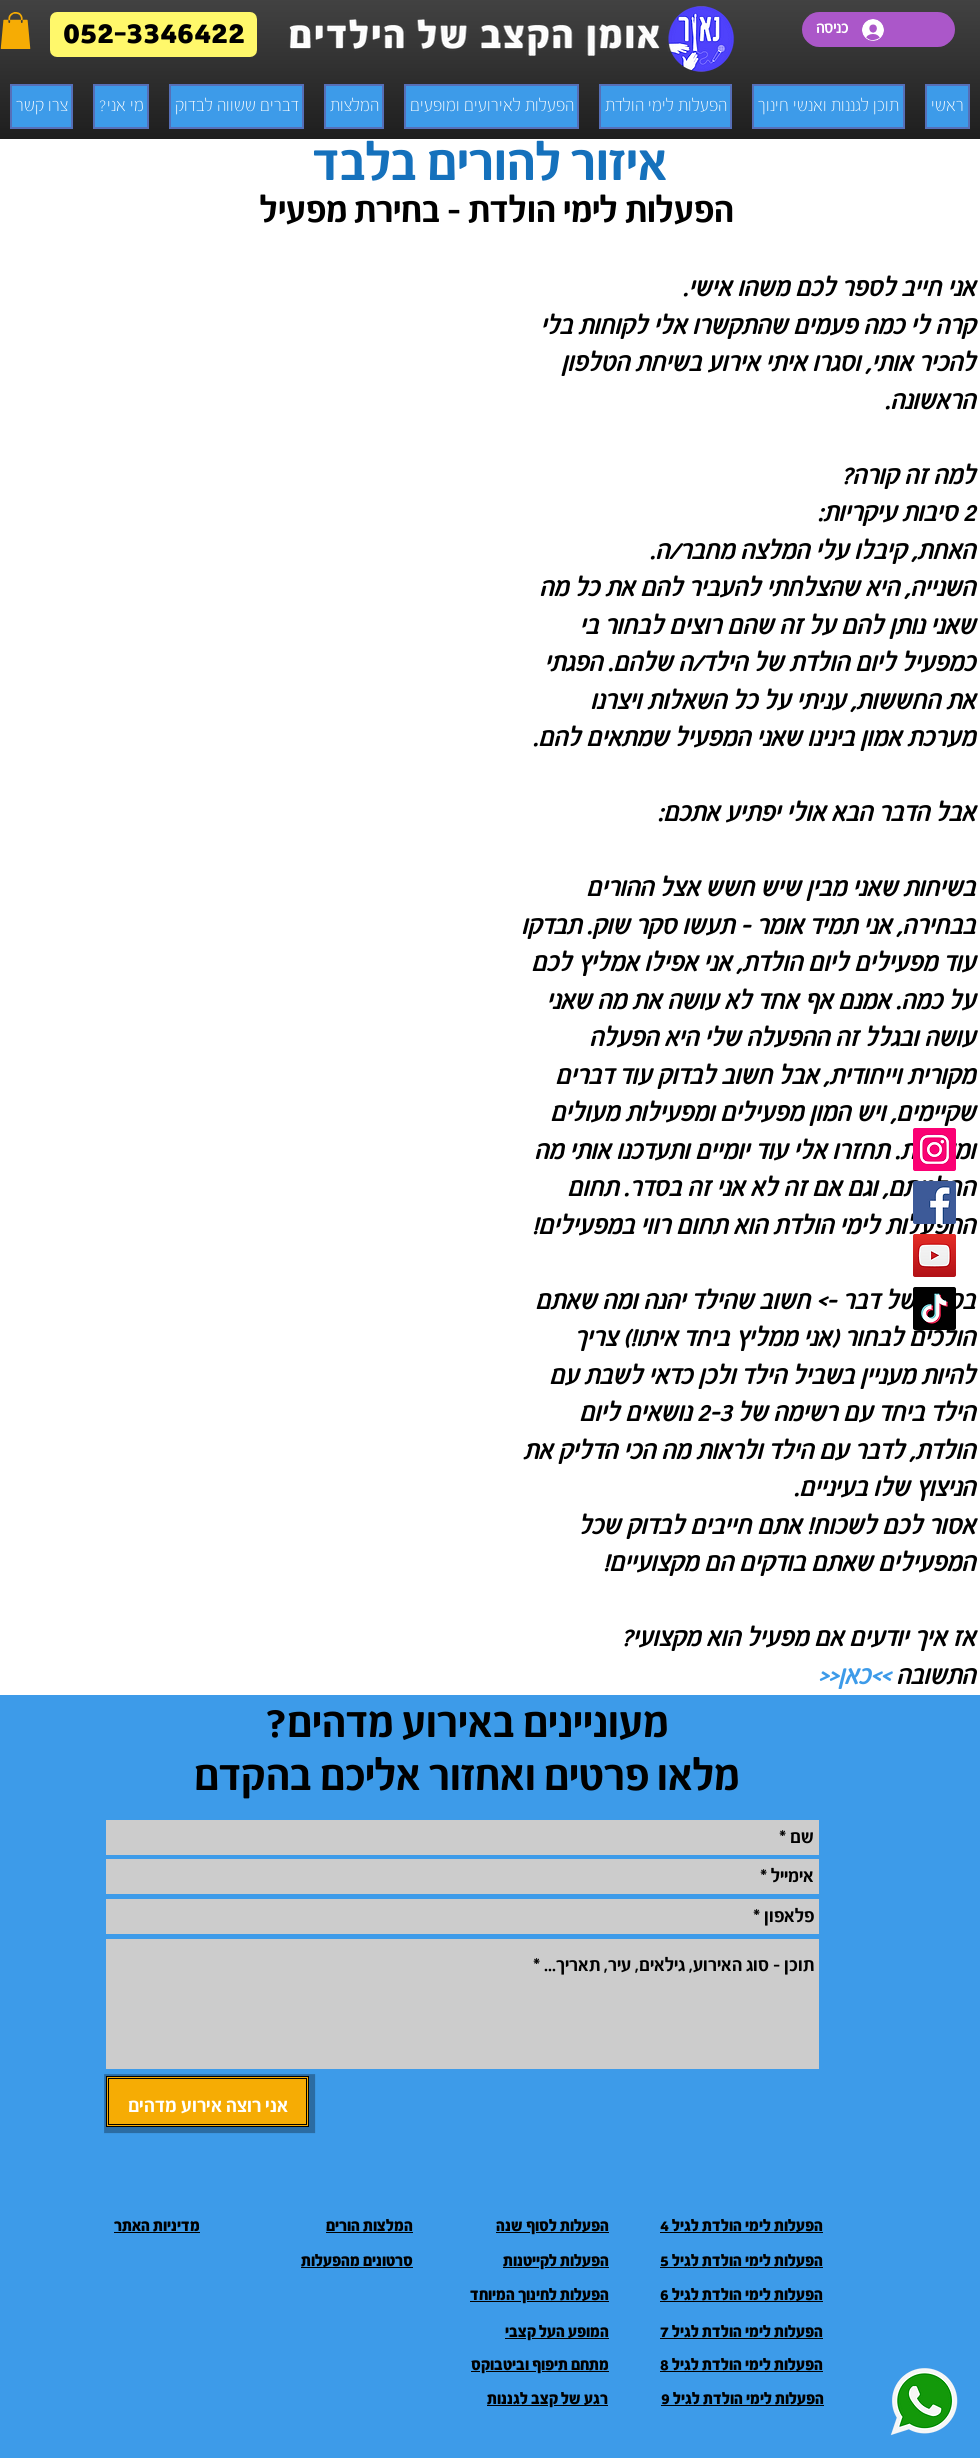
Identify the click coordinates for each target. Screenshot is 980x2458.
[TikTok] (934, 1308)
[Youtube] (934, 1255)
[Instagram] (934, 1149)
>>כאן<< (854, 1676)
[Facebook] (934, 1202)
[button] (15, 30)
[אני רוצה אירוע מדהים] (207, 2101)
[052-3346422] (153, 34)
